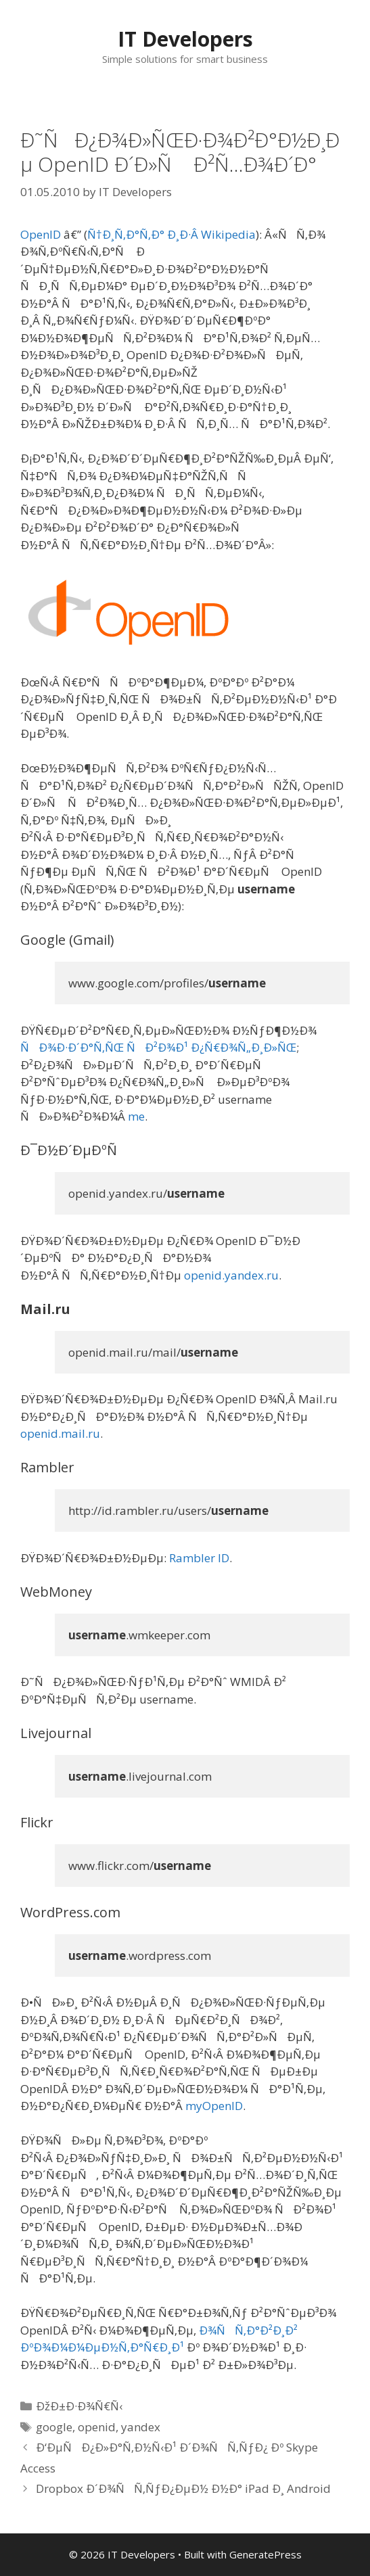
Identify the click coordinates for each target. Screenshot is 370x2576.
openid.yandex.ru (231, 1275)
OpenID (40, 234)
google (54, 2427)
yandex (140, 2427)
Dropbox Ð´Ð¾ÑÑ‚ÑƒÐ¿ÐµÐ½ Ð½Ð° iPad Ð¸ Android (183, 2488)
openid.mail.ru (60, 1433)
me (136, 1116)
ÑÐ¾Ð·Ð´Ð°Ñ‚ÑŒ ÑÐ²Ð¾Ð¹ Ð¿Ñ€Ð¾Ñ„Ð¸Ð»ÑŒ (158, 1047)
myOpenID (214, 2105)
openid (97, 2427)
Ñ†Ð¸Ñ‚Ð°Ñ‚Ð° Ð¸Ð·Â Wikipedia (171, 234)
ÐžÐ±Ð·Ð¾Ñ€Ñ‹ (79, 2406)
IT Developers (185, 39)
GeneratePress (265, 2554)
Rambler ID (199, 1558)
